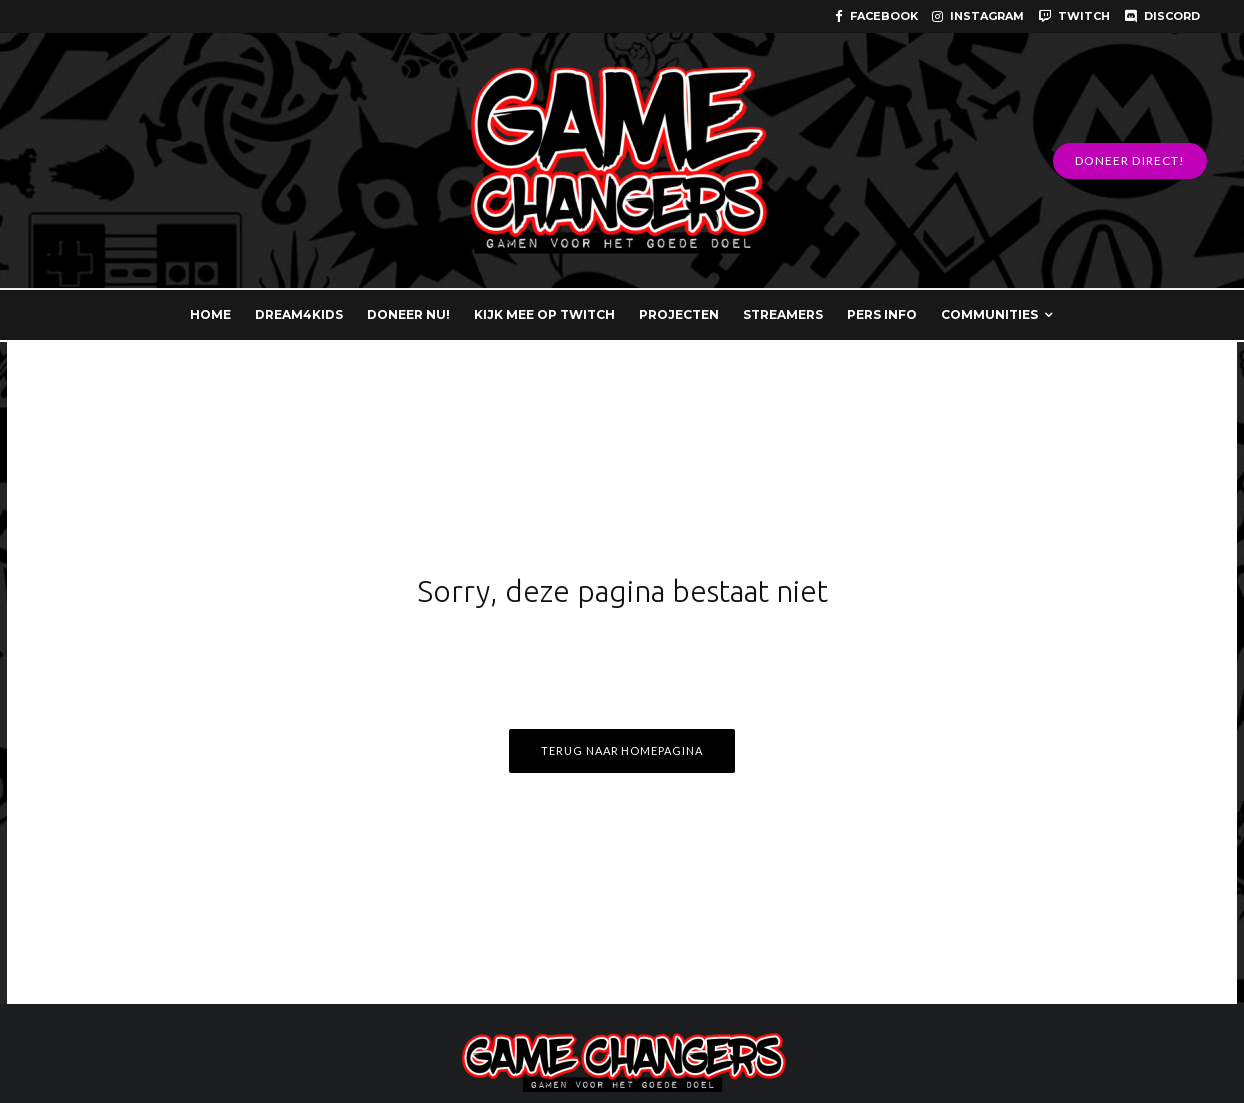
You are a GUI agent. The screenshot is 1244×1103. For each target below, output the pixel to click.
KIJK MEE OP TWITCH (544, 314)
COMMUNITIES (989, 314)
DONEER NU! (408, 314)
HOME (210, 314)
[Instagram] (978, 16)
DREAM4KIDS (299, 314)
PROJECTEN (679, 314)
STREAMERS (783, 314)
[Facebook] (876, 16)
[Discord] (1162, 16)
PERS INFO (882, 314)
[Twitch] (1074, 16)
